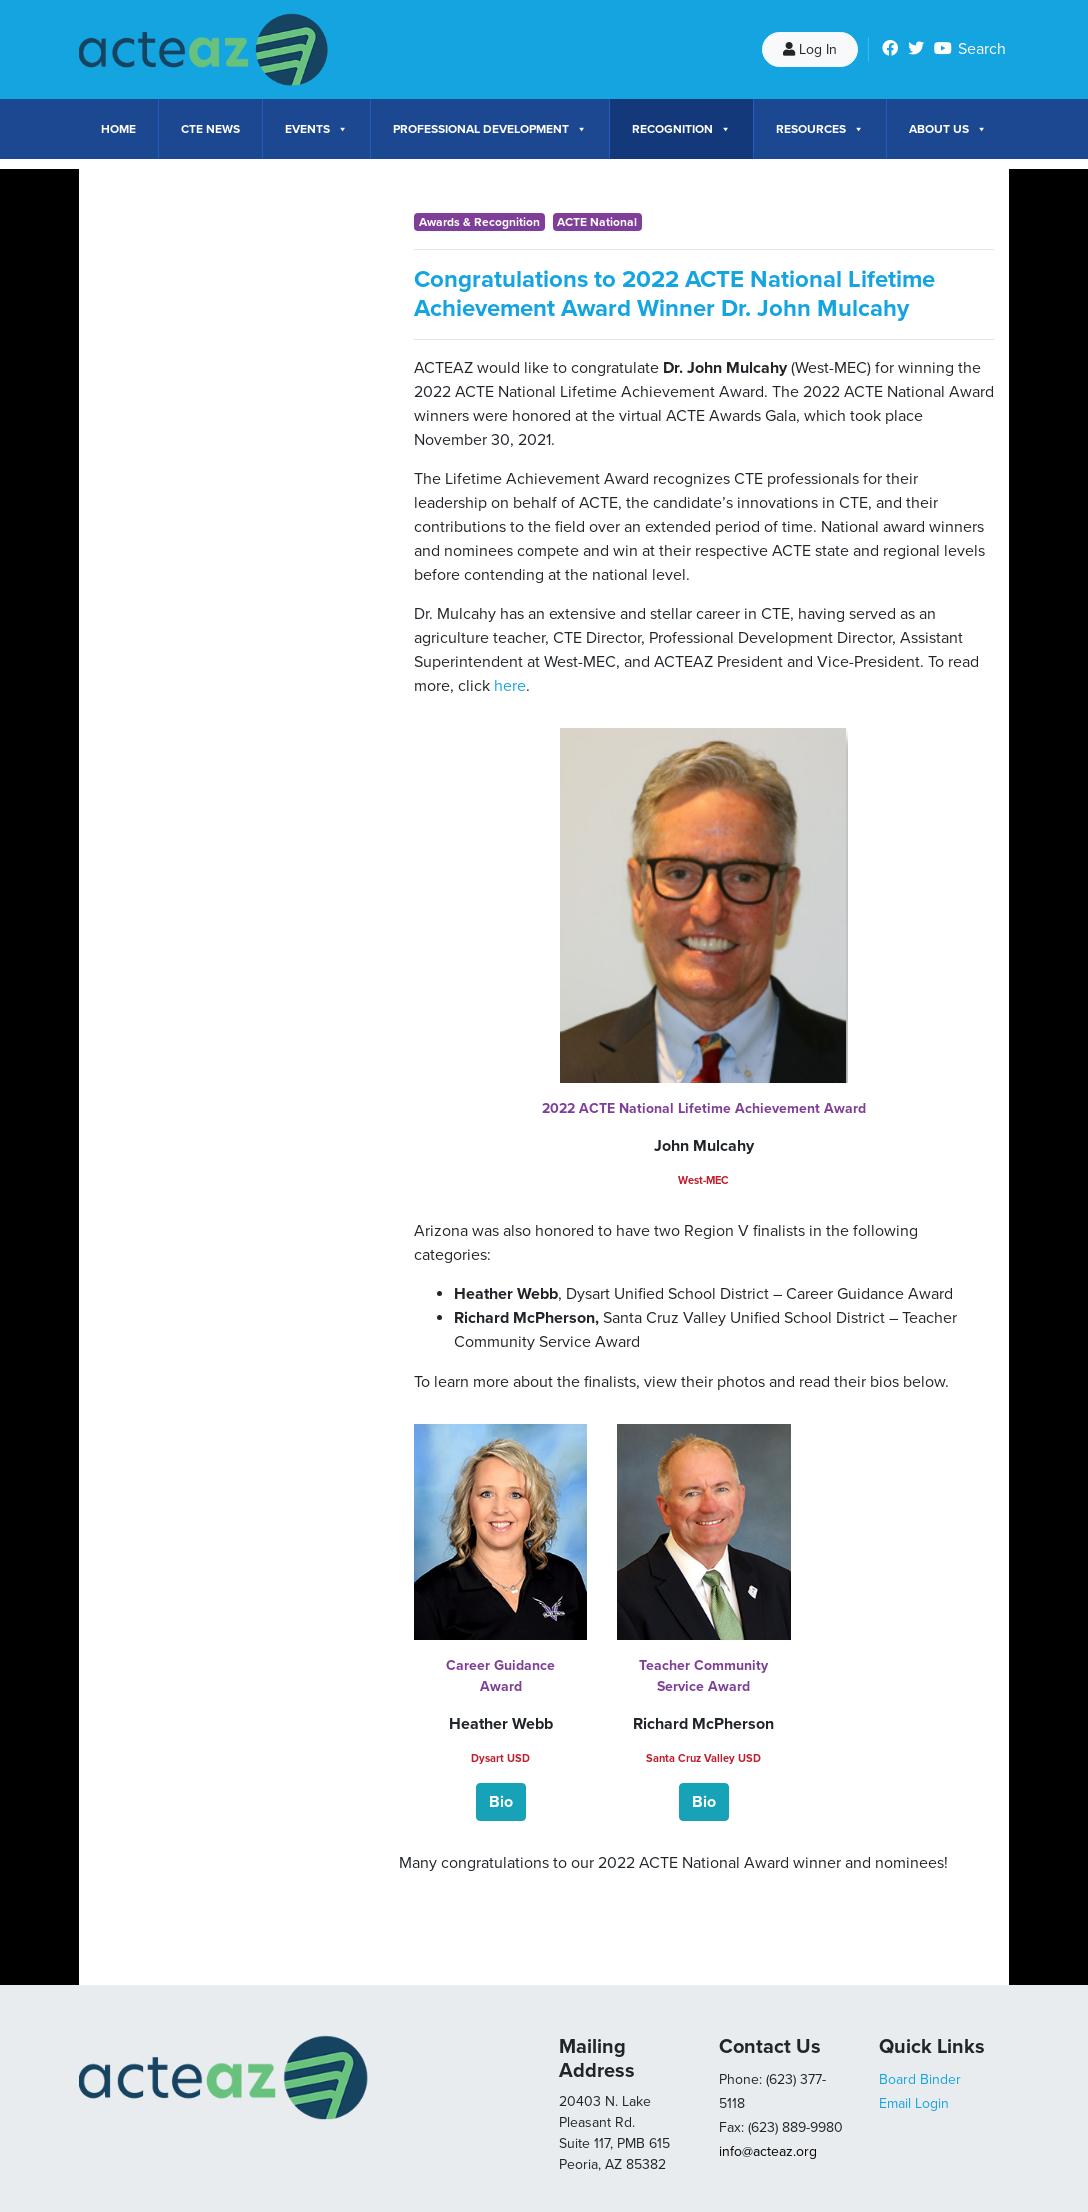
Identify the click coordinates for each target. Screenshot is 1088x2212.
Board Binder (920, 2079)
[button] (501, 1802)
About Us (948, 129)
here (510, 686)
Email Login (914, 2103)
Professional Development (490, 129)
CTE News (210, 129)
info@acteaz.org (768, 2151)
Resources (820, 129)
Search (982, 49)
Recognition (681, 129)
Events (316, 129)
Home (118, 129)
